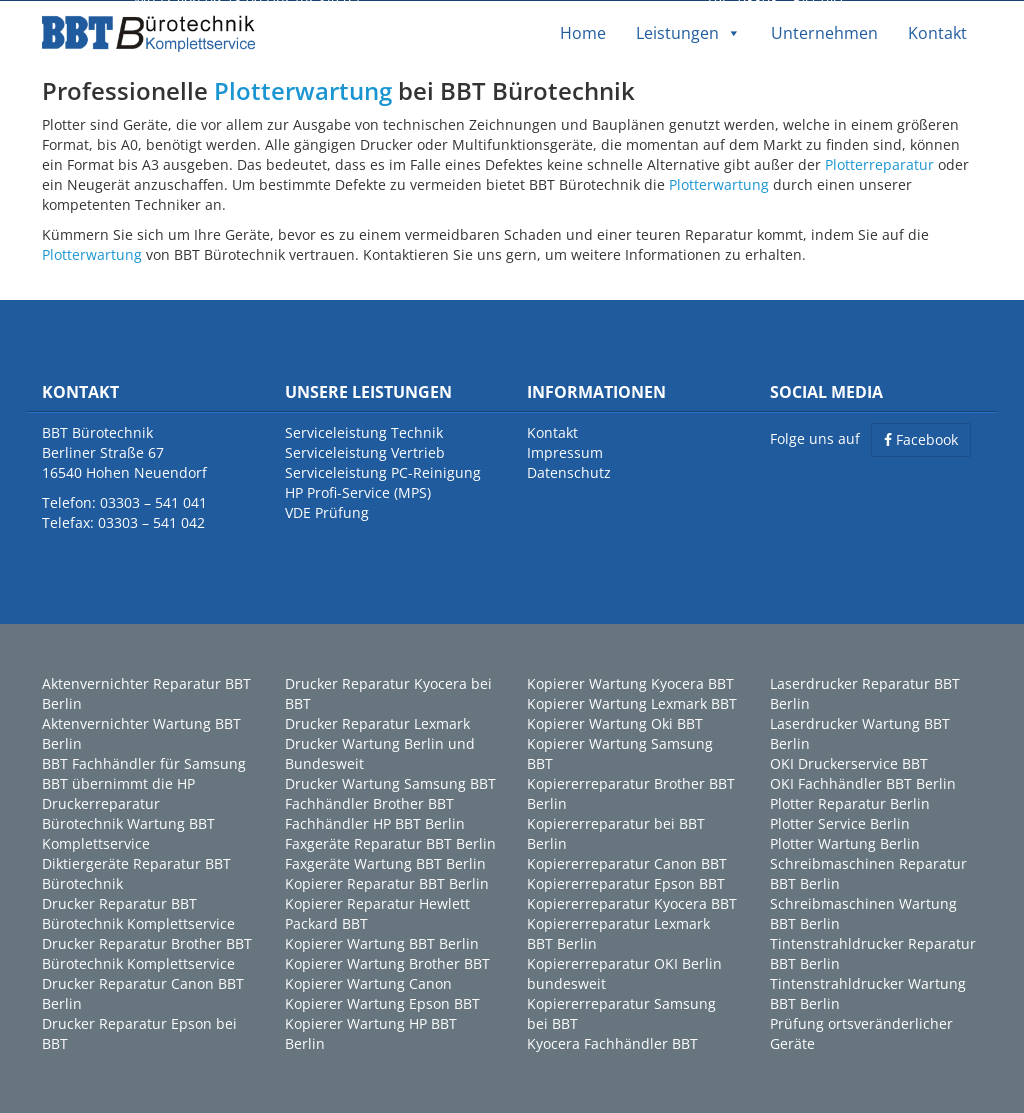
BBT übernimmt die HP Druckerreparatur (118, 792)
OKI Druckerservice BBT (849, 762)
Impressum (565, 451)
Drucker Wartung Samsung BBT (390, 782)
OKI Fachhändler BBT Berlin (863, 782)
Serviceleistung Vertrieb (365, 451)
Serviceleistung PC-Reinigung (383, 471)
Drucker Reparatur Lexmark (377, 722)
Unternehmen (824, 32)
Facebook (921, 438)
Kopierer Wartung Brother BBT (387, 962)
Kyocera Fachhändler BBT (612, 1042)
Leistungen (688, 32)
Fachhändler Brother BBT (369, 802)
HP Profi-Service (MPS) (358, 491)
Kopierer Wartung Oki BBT (615, 722)
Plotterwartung (303, 89)
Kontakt (937, 32)
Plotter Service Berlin (840, 822)
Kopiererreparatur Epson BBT (626, 882)
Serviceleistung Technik (364, 431)
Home (583, 32)
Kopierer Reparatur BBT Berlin (387, 882)
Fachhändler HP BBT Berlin (375, 822)
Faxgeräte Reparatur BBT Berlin (390, 842)
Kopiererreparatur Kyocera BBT (632, 902)
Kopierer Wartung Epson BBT (382, 1002)
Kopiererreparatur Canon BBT (627, 862)
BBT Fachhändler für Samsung (144, 762)
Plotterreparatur (879, 162)
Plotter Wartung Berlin (845, 842)
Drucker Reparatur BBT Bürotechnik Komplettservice (138, 912)
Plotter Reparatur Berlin (850, 802)
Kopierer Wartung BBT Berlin (382, 942)
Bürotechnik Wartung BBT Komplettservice (128, 832)
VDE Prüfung (327, 511)
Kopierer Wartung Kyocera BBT (630, 682)
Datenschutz (569, 471)
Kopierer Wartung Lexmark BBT (632, 702)
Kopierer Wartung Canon (368, 982)
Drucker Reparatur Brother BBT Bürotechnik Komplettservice (147, 952)
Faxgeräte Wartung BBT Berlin (385, 862)
